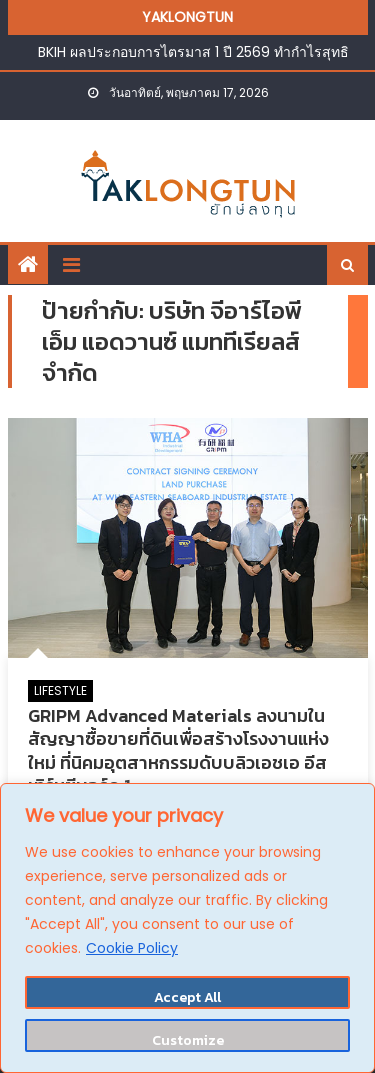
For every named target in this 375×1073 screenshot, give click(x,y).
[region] (187, 928)
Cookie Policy (132, 948)
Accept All (187, 997)
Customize (188, 1040)
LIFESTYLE (60, 690)
